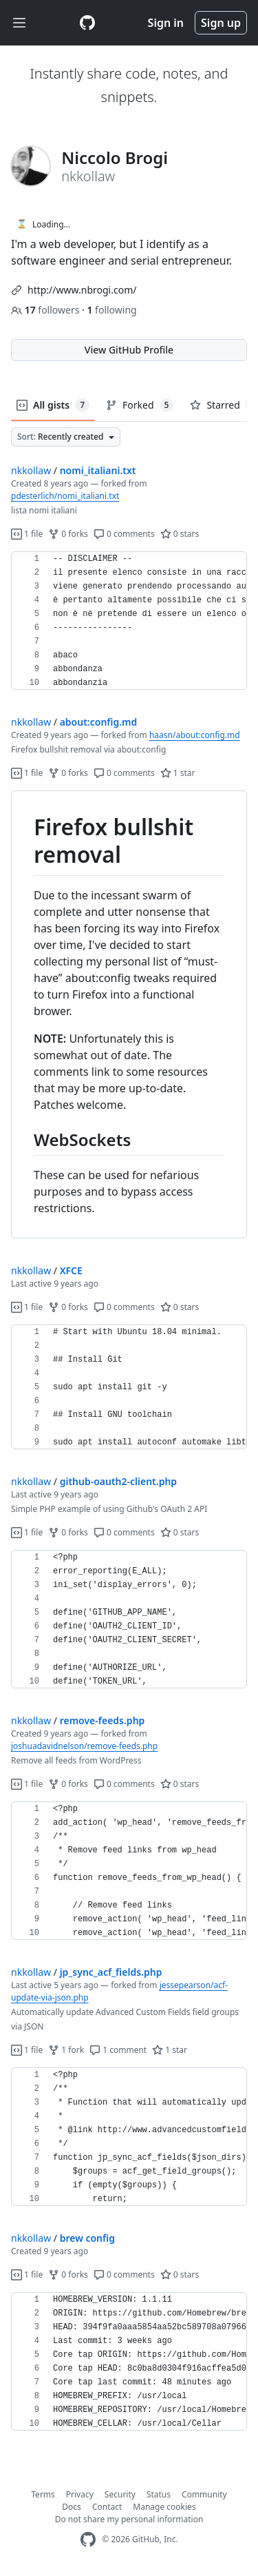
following (111, 309)
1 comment (118, 2050)
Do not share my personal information (129, 2519)
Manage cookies (164, 2507)
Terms (43, 2494)
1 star (177, 773)
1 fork (66, 2050)
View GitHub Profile (129, 349)
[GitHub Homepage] (88, 2539)
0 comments (124, 534)
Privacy (80, 2494)
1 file (27, 534)
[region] (129, 621)
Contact (107, 2507)
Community (204, 2494)
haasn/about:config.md (194, 735)
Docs (71, 2507)
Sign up (221, 22)
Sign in (166, 22)
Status (159, 2494)
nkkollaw (31, 470)
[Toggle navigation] (19, 23)
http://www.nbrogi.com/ (82, 289)
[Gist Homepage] (87, 22)
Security (120, 2494)
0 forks (68, 534)
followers (46, 309)
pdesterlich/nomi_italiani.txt (65, 496)
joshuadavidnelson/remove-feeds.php (84, 1746)
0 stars (180, 534)
